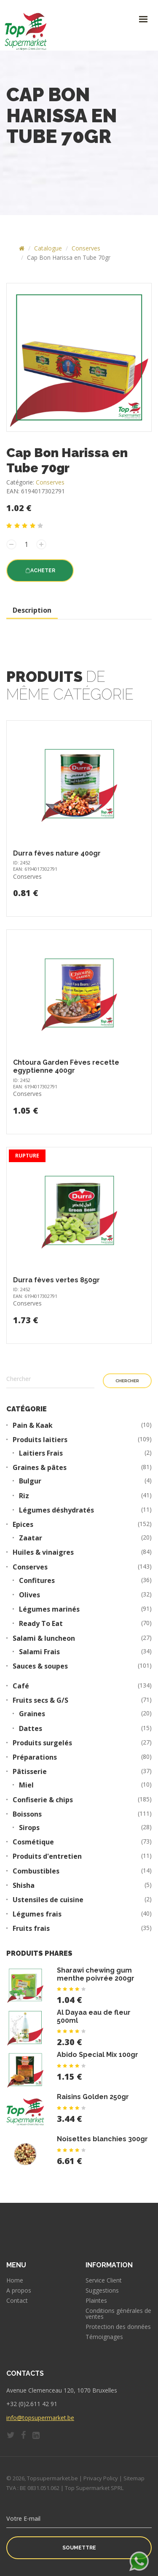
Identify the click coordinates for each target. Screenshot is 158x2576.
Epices (23, 1525)
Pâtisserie (30, 1772)
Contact (17, 2301)
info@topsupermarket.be (40, 2418)
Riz (24, 1496)
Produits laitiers (40, 1440)
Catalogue (48, 248)
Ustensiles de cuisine (48, 1900)
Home (14, 2280)
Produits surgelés (42, 1743)
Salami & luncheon (44, 1638)
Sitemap (134, 2478)
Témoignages (104, 2337)
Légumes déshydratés (56, 1510)
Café (21, 1686)
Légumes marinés (49, 1609)
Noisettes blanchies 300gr (102, 2139)
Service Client (104, 2280)
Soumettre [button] (79, 2548)
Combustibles (36, 1871)
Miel (26, 1785)
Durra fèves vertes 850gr (56, 1280)
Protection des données (118, 2327)
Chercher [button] (127, 1380)
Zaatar (30, 1538)
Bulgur (30, 1481)
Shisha (24, 1886)
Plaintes (96, 2301)
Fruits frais (31, 1929)
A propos (18, 2290)
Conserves (86, 248)
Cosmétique (33, 1842)
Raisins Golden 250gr (93, 2097)
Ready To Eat (41, 1624)
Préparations (35, 1757)
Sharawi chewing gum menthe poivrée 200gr (95, 1974)
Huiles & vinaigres (43, 1552)
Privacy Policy (100, 2478)
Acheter (40, 570)
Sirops (29, 1828)
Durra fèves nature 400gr (57, 853)
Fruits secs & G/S (40, 1700)
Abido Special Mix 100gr (97, 2055)
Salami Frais (39, 1652)
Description (32, 610)
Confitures (37, 1581)
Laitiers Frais (41, 1453)
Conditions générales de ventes (118, 2314)
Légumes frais (37, 1914)
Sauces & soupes (40, 1666)
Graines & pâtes (40, 1468)
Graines (32, 1714)
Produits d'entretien (47, 1856)
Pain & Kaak (33, 1425)
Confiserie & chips (43, 1800)
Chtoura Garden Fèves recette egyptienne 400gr (66, 1066)
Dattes (30, 1729)
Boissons (27, 1814)
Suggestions (102, 2290)
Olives (29, 1595)
